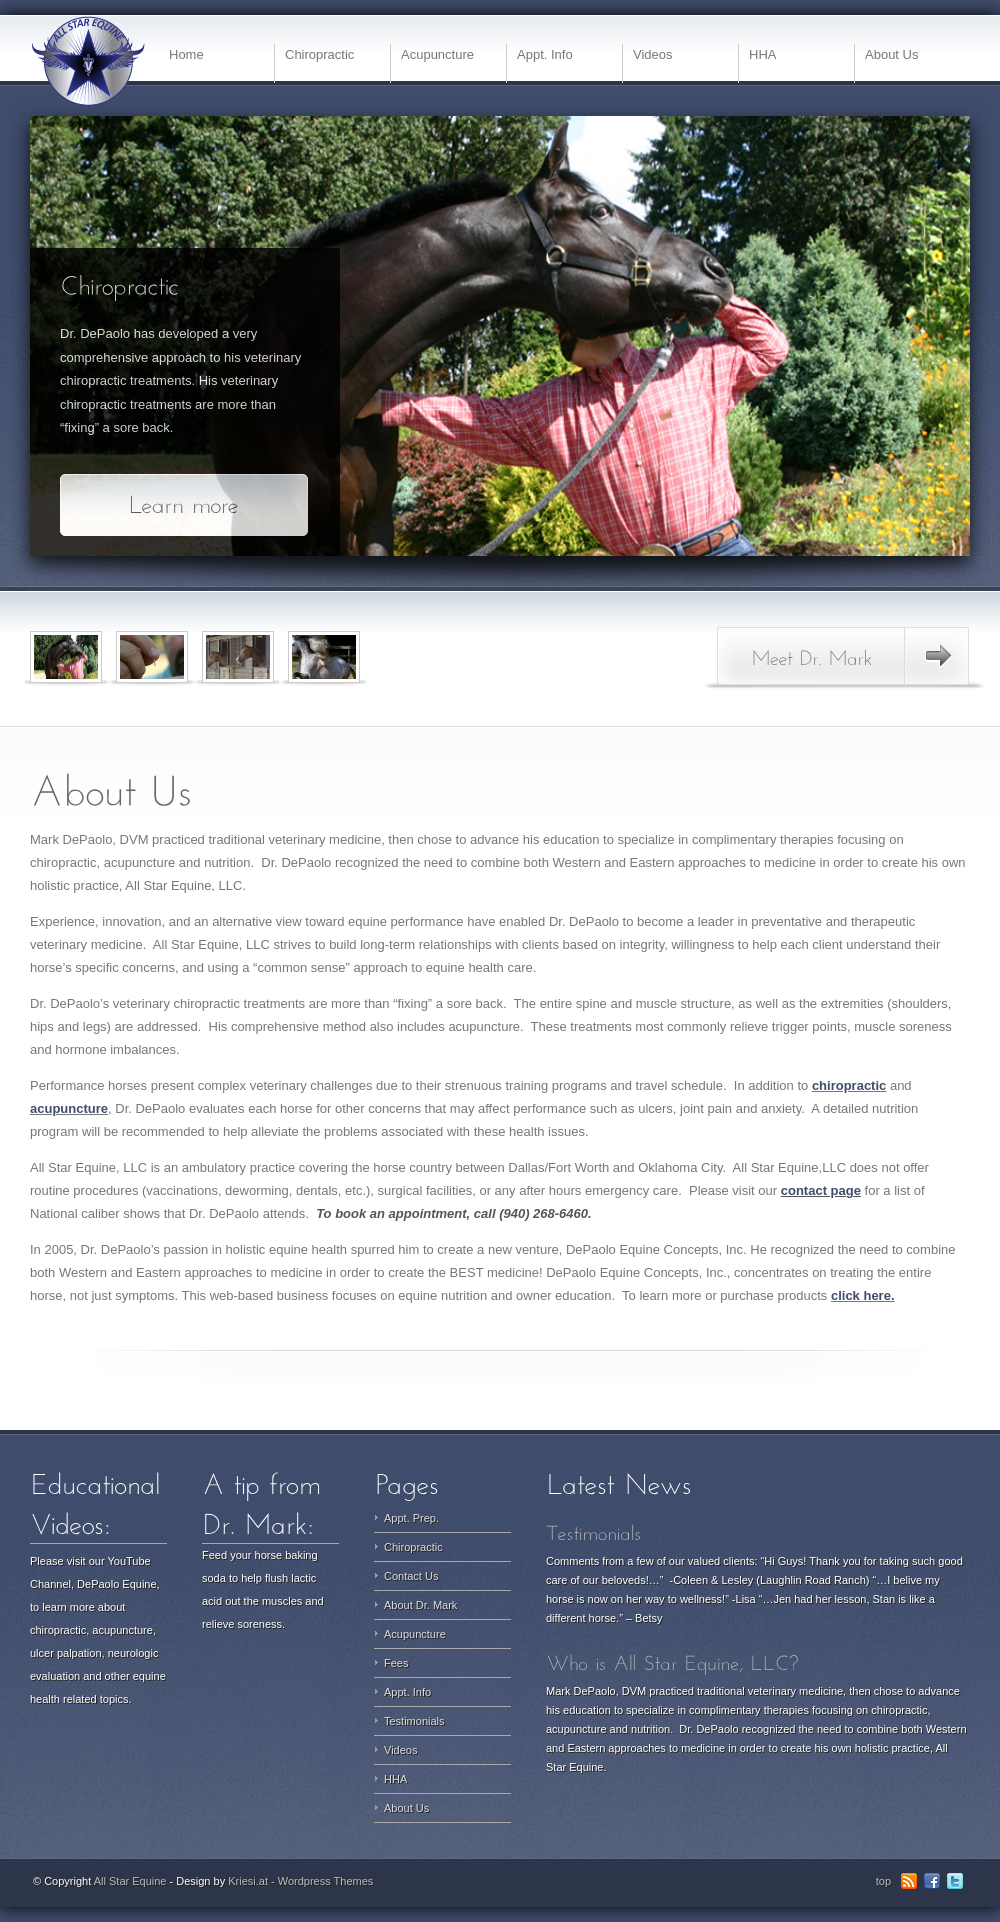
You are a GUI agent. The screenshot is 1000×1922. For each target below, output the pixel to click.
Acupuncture (437, 54)
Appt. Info (545, 54)
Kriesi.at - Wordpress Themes (300, 1881)
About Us (891, 54)
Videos (653, 54)
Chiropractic (319, 54)
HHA (762, 54)
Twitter (955, 1881)
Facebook (932, 1881)
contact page (821, 1190)
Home (186, 54)
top (883, 1881)
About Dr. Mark (420, 1605)
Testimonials (414, 1721)
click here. (863, 1295)
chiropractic (849, 1085)
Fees (396, 1663)
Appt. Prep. (411, 1518)
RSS (909, 1881)
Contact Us (411, 1576)
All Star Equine (130, 1881)
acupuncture (69, 1108)
